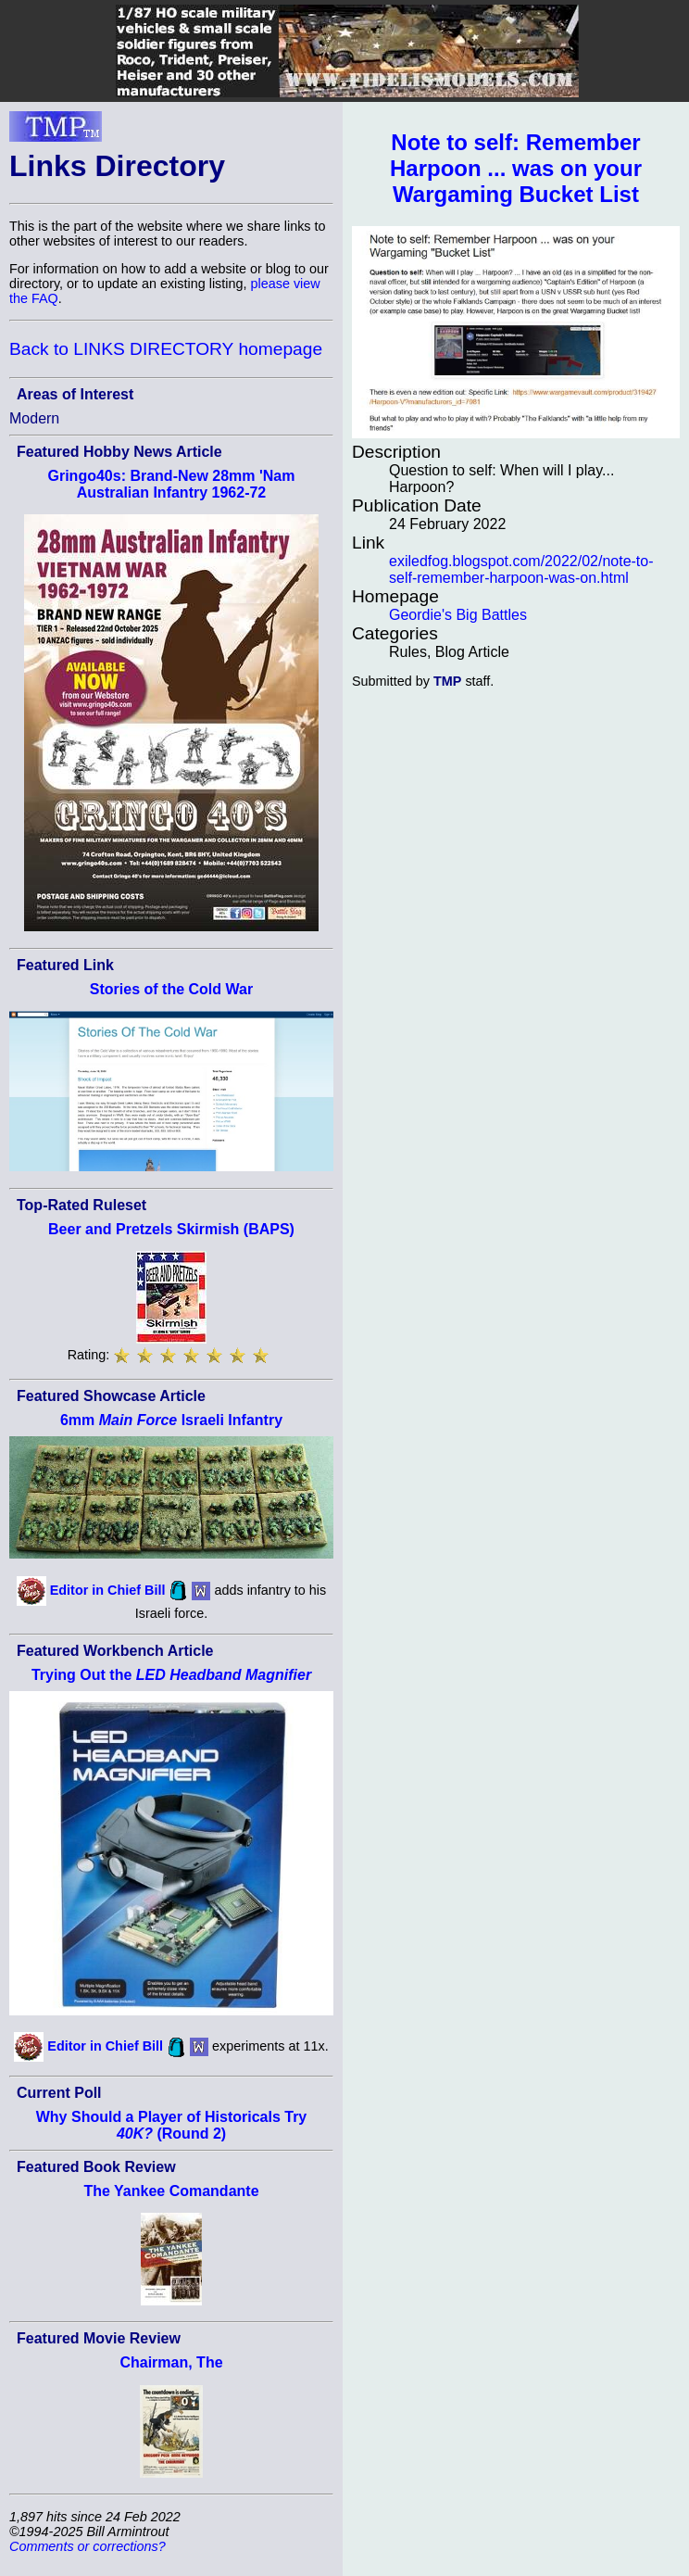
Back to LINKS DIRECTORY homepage (165, 349)
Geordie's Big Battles (458, 615)
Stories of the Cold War (171, 989)
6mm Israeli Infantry (171, 1420)
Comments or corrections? (87, 2546)
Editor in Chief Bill (108, 1589)
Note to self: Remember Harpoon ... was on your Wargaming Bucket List (516, 168)
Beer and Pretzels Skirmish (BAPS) (171, 1229)
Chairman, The (170, 2362)
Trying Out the (171, 1675)
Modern (34, 418)
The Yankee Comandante (170, 2191)
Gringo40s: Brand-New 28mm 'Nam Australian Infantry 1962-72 (171, 484)
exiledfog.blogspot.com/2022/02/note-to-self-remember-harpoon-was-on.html (521, 569)
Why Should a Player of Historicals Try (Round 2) (171, 2125)
